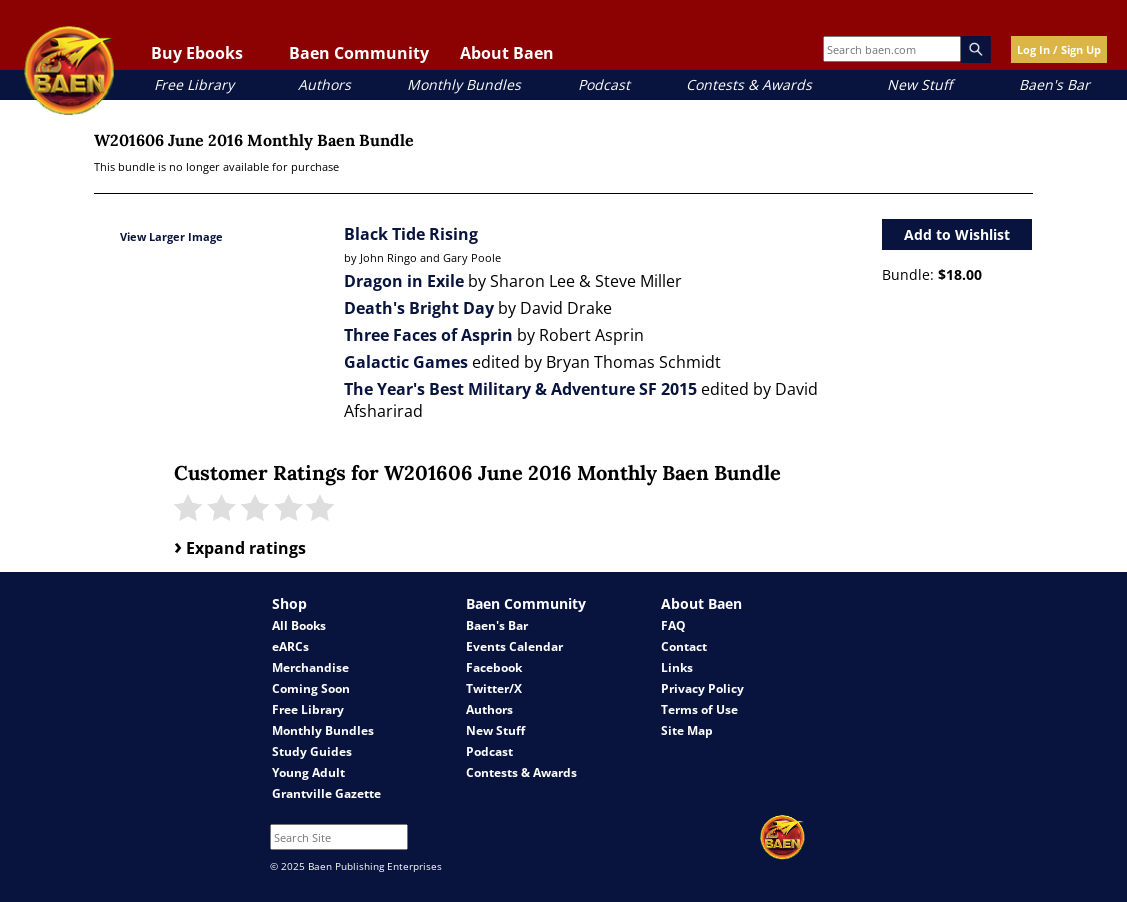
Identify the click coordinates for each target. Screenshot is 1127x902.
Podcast (604, 84)
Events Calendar (514, 646)
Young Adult (308, 772)
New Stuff (919, 84)
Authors (324, 84)
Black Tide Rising (411, 234)
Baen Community (359, 53)
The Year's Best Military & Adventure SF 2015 (520, 389)
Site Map (687, 730)
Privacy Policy (702, 688)
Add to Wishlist (957, 234)
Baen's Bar (1054, 84)
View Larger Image (171, 236)
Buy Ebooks (197, 53)
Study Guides (312, 751)
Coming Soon (311, 688)
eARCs (290, 646)
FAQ (673, 625)
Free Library (194, 84)
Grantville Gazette (326, 793)
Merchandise (310, 667)
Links (677, 667)
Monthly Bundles (464, 84)
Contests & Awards (749, 84)
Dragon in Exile (404, 281)
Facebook (494, 667)
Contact (684, 646)
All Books (299, 625)
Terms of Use (699, 709)
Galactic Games (406, 362)
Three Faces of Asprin (428, 335)
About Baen (507, 53)
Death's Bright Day (419, 308)
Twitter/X (494, 688)
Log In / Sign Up (1059, 49)
